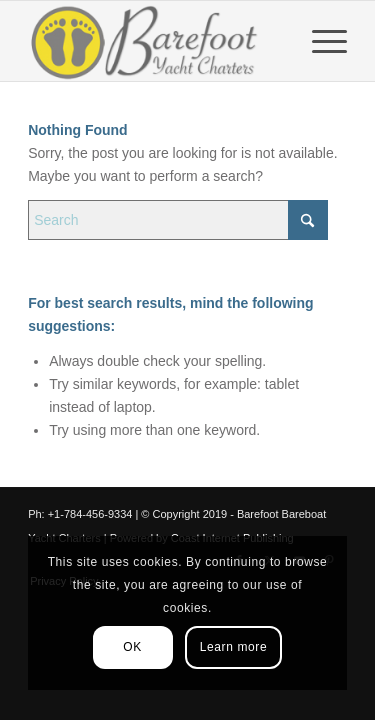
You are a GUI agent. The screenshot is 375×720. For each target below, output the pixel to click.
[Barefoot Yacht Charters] (155, 41)
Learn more (233, 647)
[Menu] (319, 41)
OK (132, 647)
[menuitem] (319, 41)
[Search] (178, 220)
